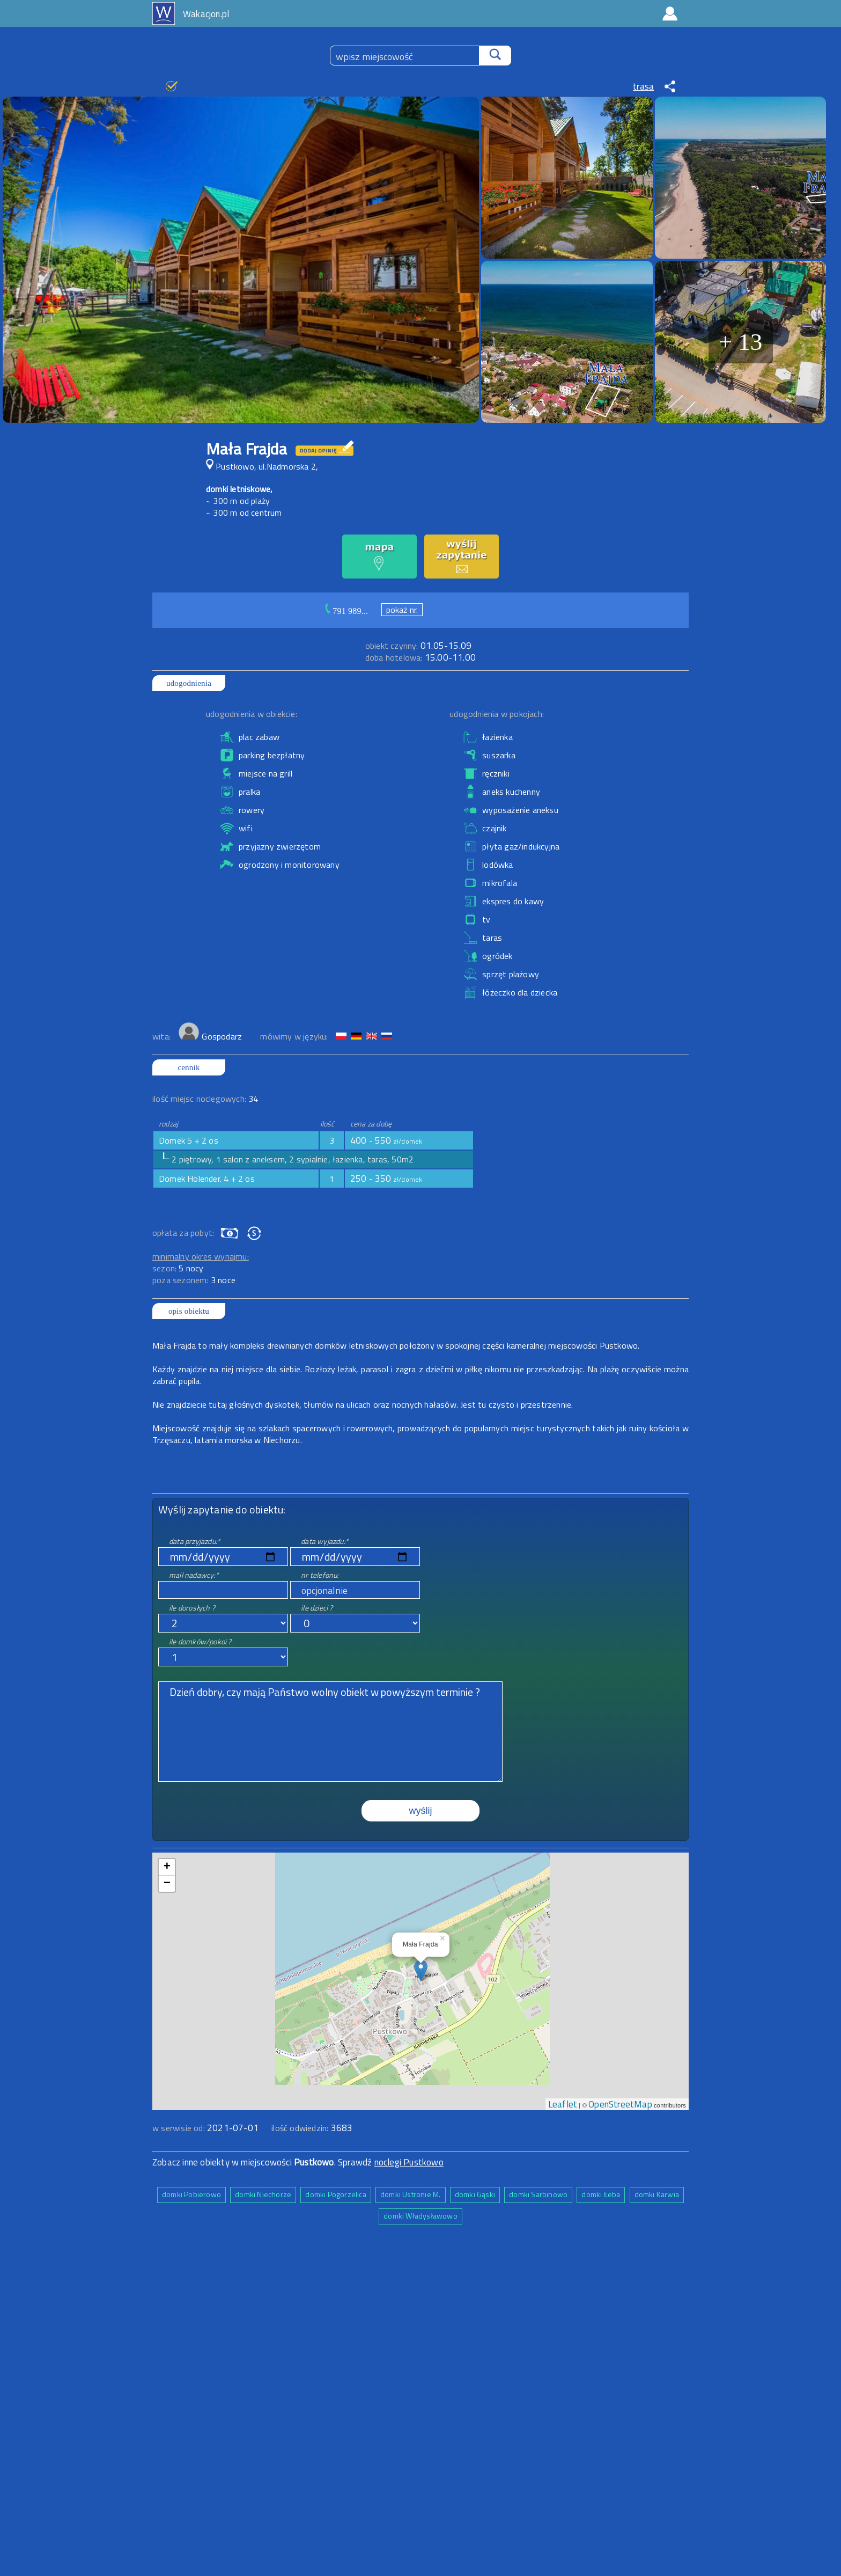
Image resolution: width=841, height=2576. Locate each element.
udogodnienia (188, 683)
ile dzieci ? (317, 1607)
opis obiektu (188, 1311)
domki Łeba (600, 2194)
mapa (421, 1858)
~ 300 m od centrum (244, 512)
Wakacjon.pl (206, 14)
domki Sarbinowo (538, 2194)
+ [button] (167, 1867)
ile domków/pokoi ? (200, 1641)
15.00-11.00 (420, 657)
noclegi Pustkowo (409, 2162)
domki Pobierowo (191, 2194)
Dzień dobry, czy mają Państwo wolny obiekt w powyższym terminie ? (330, 1731)
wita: (162, 1036)
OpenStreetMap (620, 2104)
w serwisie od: (179, 2127)
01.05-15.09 (418, 646)
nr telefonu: (319, 1574)
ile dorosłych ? (192, 1607)
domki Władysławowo (420, 2215)
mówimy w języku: (295, 1036)
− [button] (167, 1884)
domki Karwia (657, 2194)
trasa (643, 86)
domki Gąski (475, 2194)
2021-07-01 (233, 2128)
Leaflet (562, 2104)
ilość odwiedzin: (311, 2127)
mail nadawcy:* (194, 1574)
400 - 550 (386, 1140)
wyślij (420, 1810)
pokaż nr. (402, 609)
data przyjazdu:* (194, 1541)
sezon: (178, 1268)
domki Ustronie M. (410, 2194)
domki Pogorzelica (335, 2194)
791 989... (350, 611)
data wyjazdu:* (325, 1541)
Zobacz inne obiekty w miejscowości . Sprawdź (263, 2162)
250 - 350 (386, 1178)
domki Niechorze (263, 2194)
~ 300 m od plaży (238, 500)
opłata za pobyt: (183, 1232)
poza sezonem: (193, 1280)
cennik (189, 1067)
